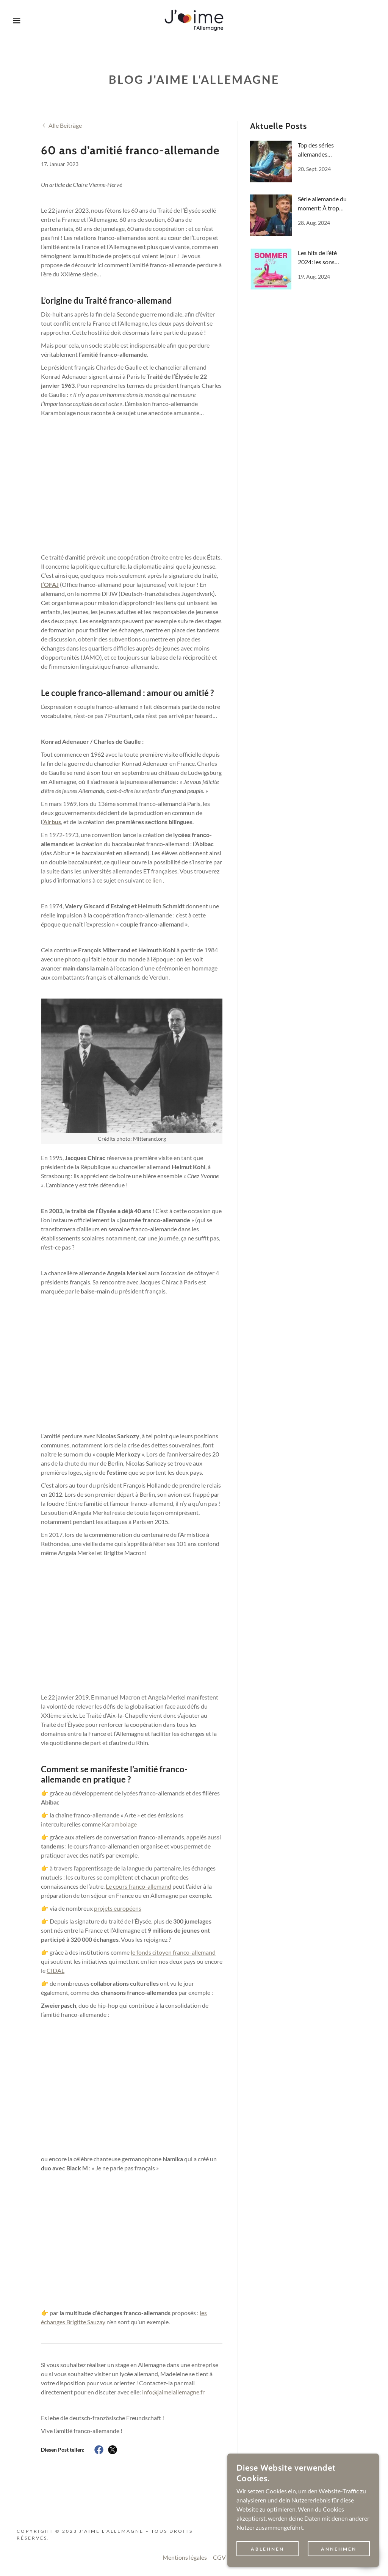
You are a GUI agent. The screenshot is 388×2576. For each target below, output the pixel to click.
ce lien (154, 880)
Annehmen (339, 2549)
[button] (19, 20)
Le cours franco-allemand (138, 1886)
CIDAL (55, 1970)
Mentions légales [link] (185, 2557)
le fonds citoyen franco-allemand (173, 1952)
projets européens (117, 1908)
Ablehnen (267, 2549)
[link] (194, 19)
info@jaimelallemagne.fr (173, 2392)
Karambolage (119, 1824)
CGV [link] (219, 2557)
